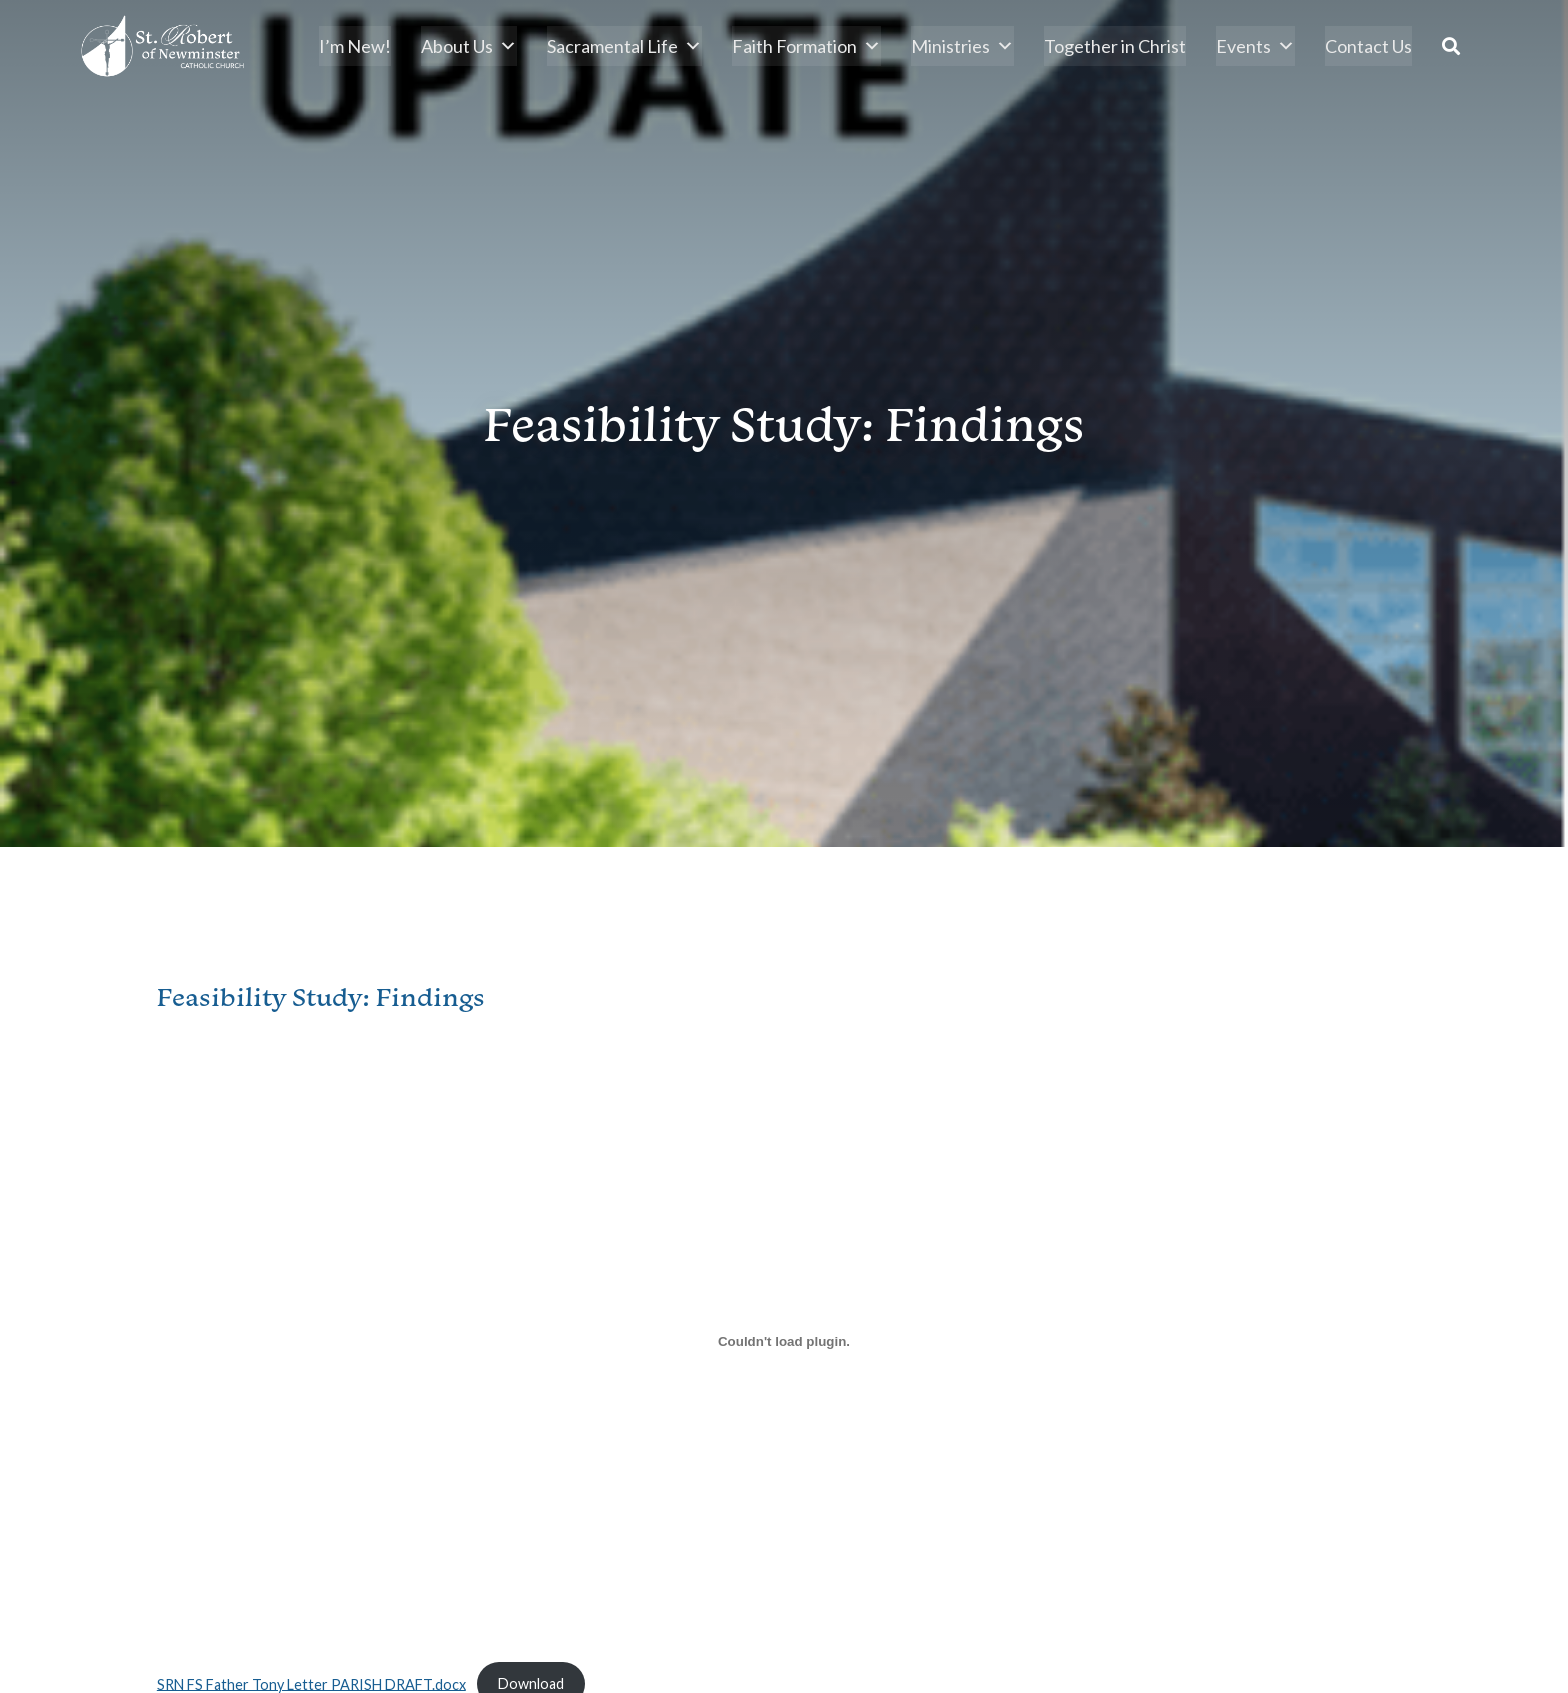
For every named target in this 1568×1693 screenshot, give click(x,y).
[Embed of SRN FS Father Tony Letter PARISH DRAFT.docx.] (784, 1342)
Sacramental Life (624, 46)
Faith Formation (806, 46)
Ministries (962, 46)
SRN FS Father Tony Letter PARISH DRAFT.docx (311, 1683)
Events (1255, 46)
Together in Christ (1115, 46)
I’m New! (355, 46)
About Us (469, 46)
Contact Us (1368, 46)
